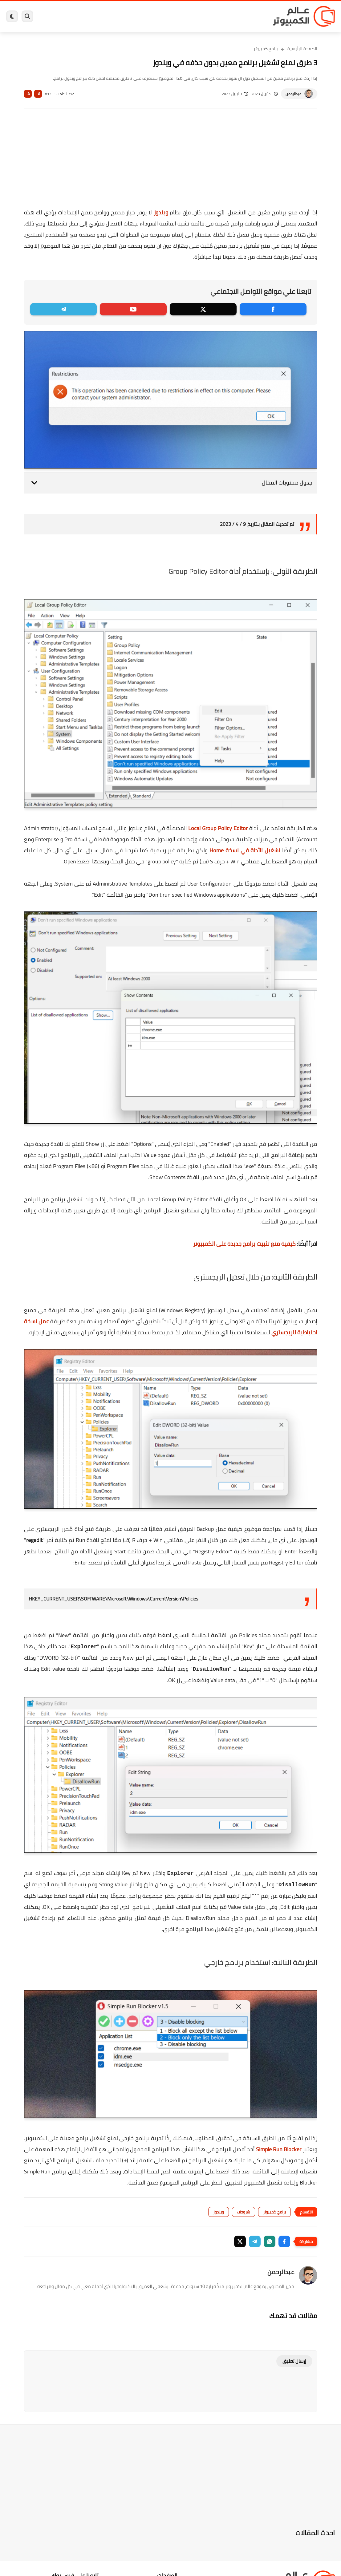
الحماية (168, 16)
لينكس (151, 16)
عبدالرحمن (293, 93)
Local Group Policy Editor (218, 828)
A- (28, 94)
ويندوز (226, 16)
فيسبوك (187, 16)
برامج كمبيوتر (248, 16)
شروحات (243, 2212)
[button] (284, 2241)
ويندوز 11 (207, 16)
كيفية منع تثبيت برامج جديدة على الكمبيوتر (244, 1244)
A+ (38, 94)
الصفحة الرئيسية (302, 49)
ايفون (104, 16)
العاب (136, 16)
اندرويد (120, 16)
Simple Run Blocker (278, 2149)
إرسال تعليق (294, 2361)
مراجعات (87, 16)
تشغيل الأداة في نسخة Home (244, 850)
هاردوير (69, 16)
